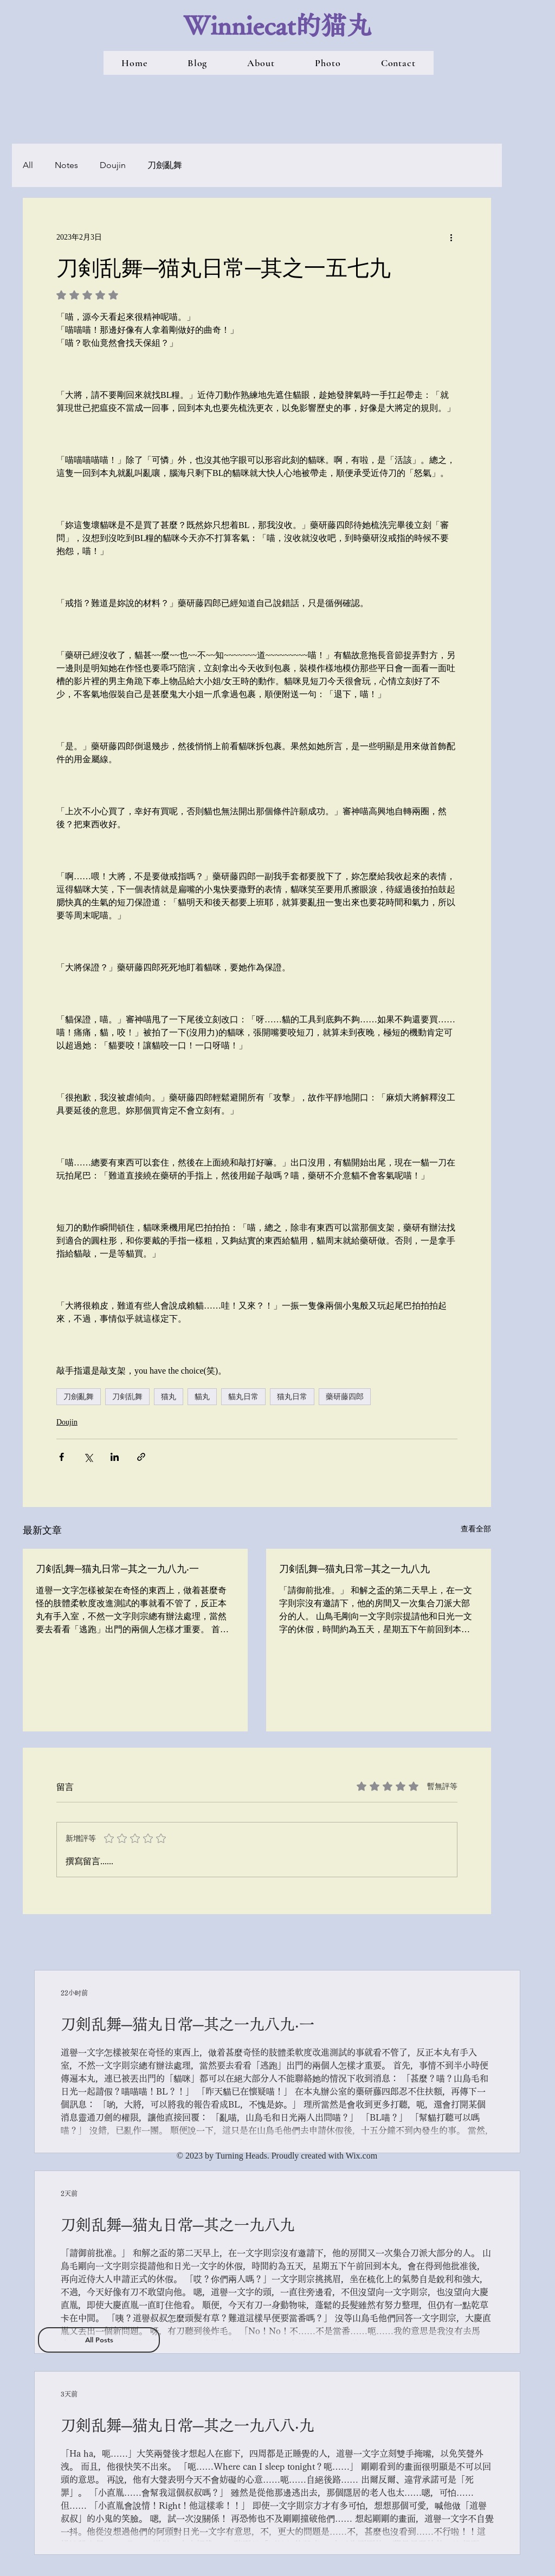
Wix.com (361, 2155)
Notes (66, 165)
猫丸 (168, 1396)
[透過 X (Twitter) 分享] (88, 1457)
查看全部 (476, 1529)
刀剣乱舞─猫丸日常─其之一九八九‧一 (117, 1568)
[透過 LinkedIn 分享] (114, 1457)
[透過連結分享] (141, 1457)
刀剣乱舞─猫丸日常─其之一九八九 (354, 1568)
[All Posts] (99, 2340)
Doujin (113, 165)
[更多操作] (450, 236)
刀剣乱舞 (127, 1396)
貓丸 (202, 1396)
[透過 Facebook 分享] (61, 1457)
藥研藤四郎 (345, 1396)
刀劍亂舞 (164, 165)
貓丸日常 (243, 1396)
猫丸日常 (292, 1396)
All (28, 165)
